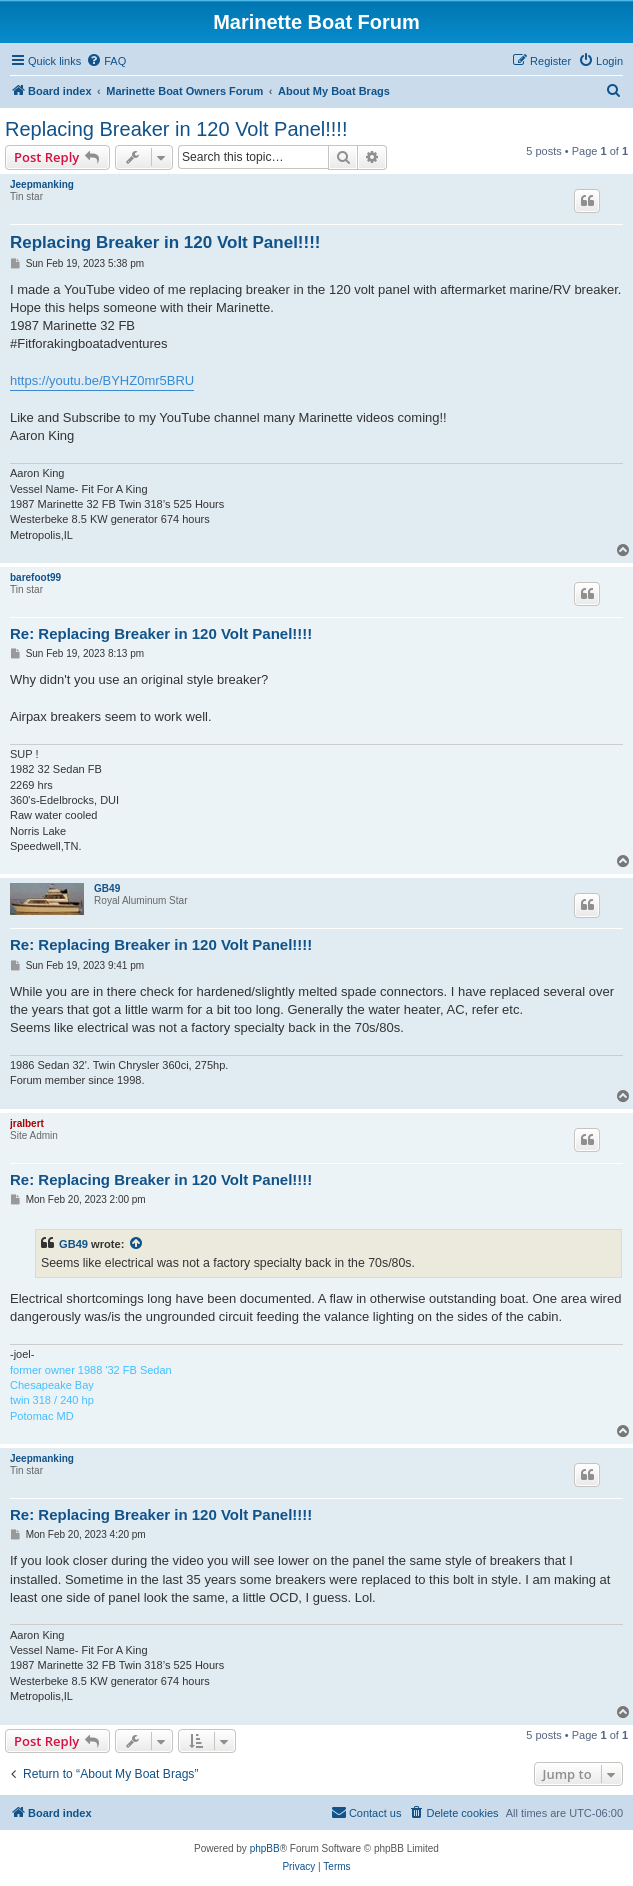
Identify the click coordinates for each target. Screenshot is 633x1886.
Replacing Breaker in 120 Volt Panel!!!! (176, 129)
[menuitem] (106, 61)
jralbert (27, 1123)
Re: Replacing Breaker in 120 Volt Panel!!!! (161, 633)
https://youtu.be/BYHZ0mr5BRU (102, 380)
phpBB (265, 1848)
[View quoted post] (137, 1244)
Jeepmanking (42, 184)
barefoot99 (35, 577)
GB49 (107, 888)
